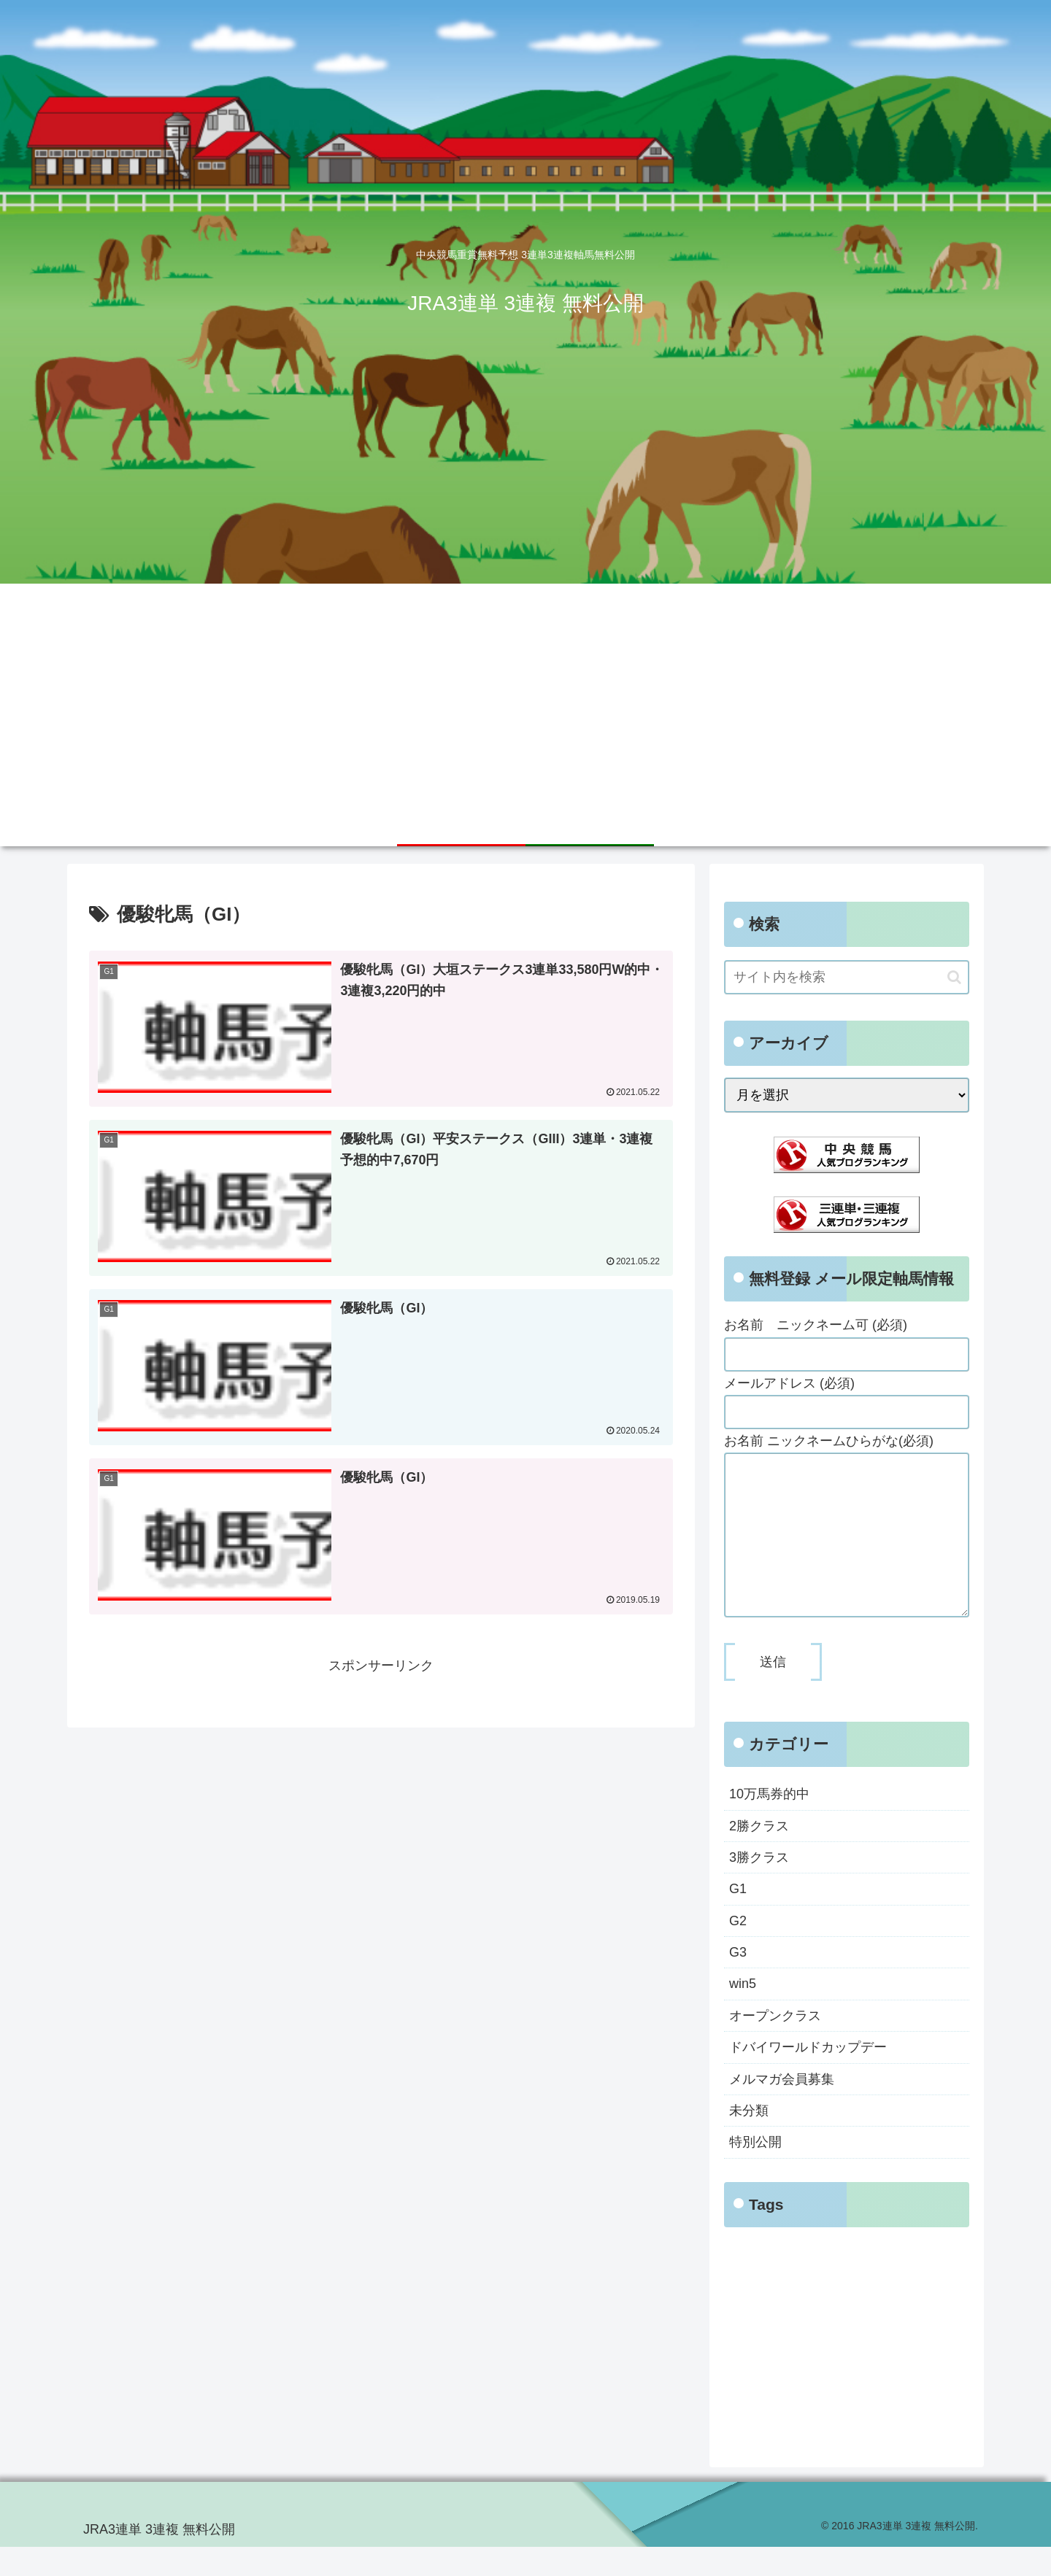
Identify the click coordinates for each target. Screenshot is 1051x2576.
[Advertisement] (525, 693)
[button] (954, 977)
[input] (846, 977)
